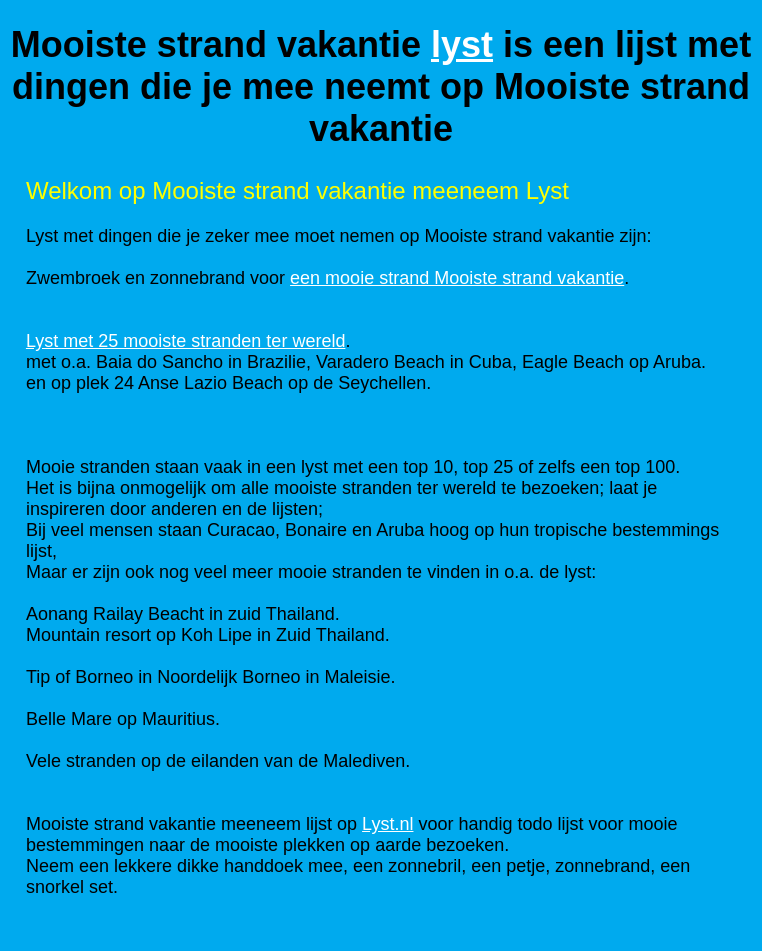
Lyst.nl (387, 824)
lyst (462, 44)
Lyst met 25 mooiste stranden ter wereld (185, 341)
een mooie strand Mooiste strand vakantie (457, 278)
